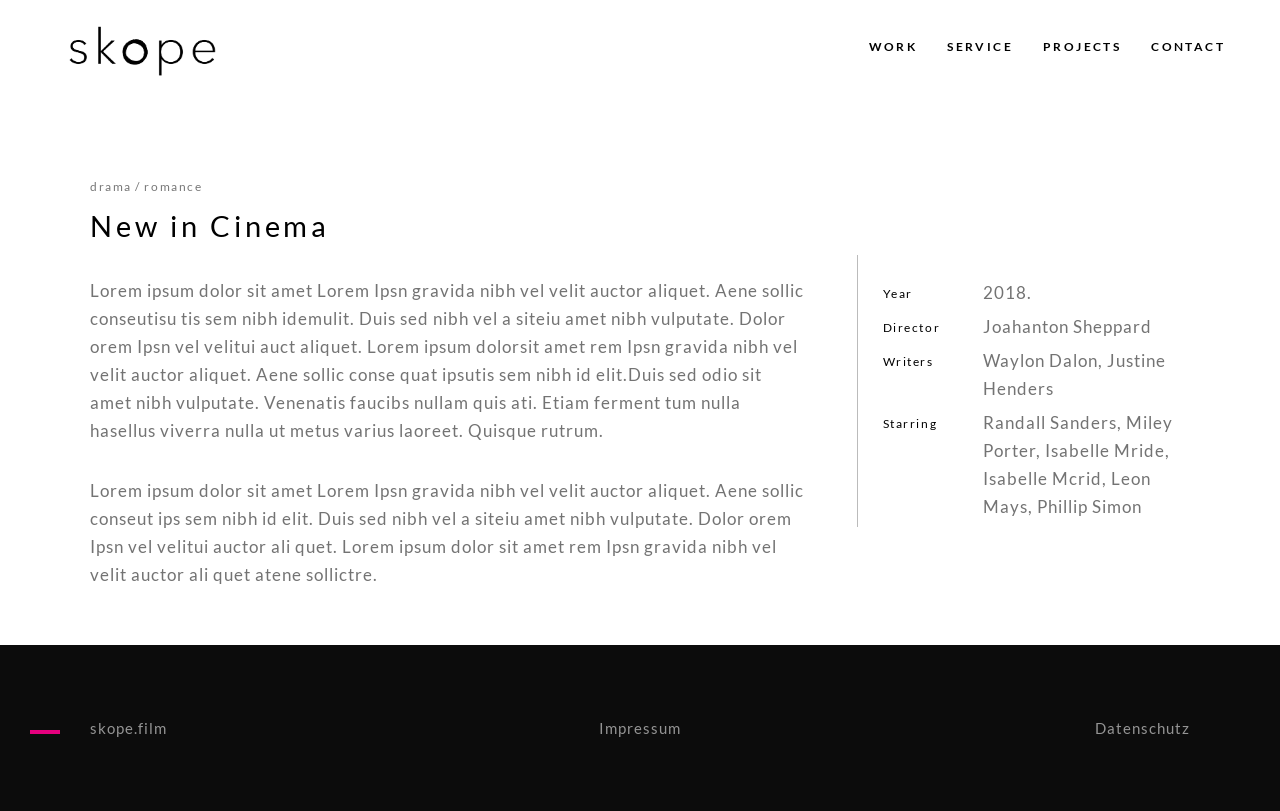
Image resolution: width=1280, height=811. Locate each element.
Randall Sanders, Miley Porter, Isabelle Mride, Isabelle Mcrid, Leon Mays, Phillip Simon (1078, 464)
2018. (1007, 292)
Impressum (640, 728)
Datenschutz (1142, 728)
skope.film (128, 728)
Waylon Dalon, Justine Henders (1074, 374)
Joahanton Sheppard (1067, 326)
